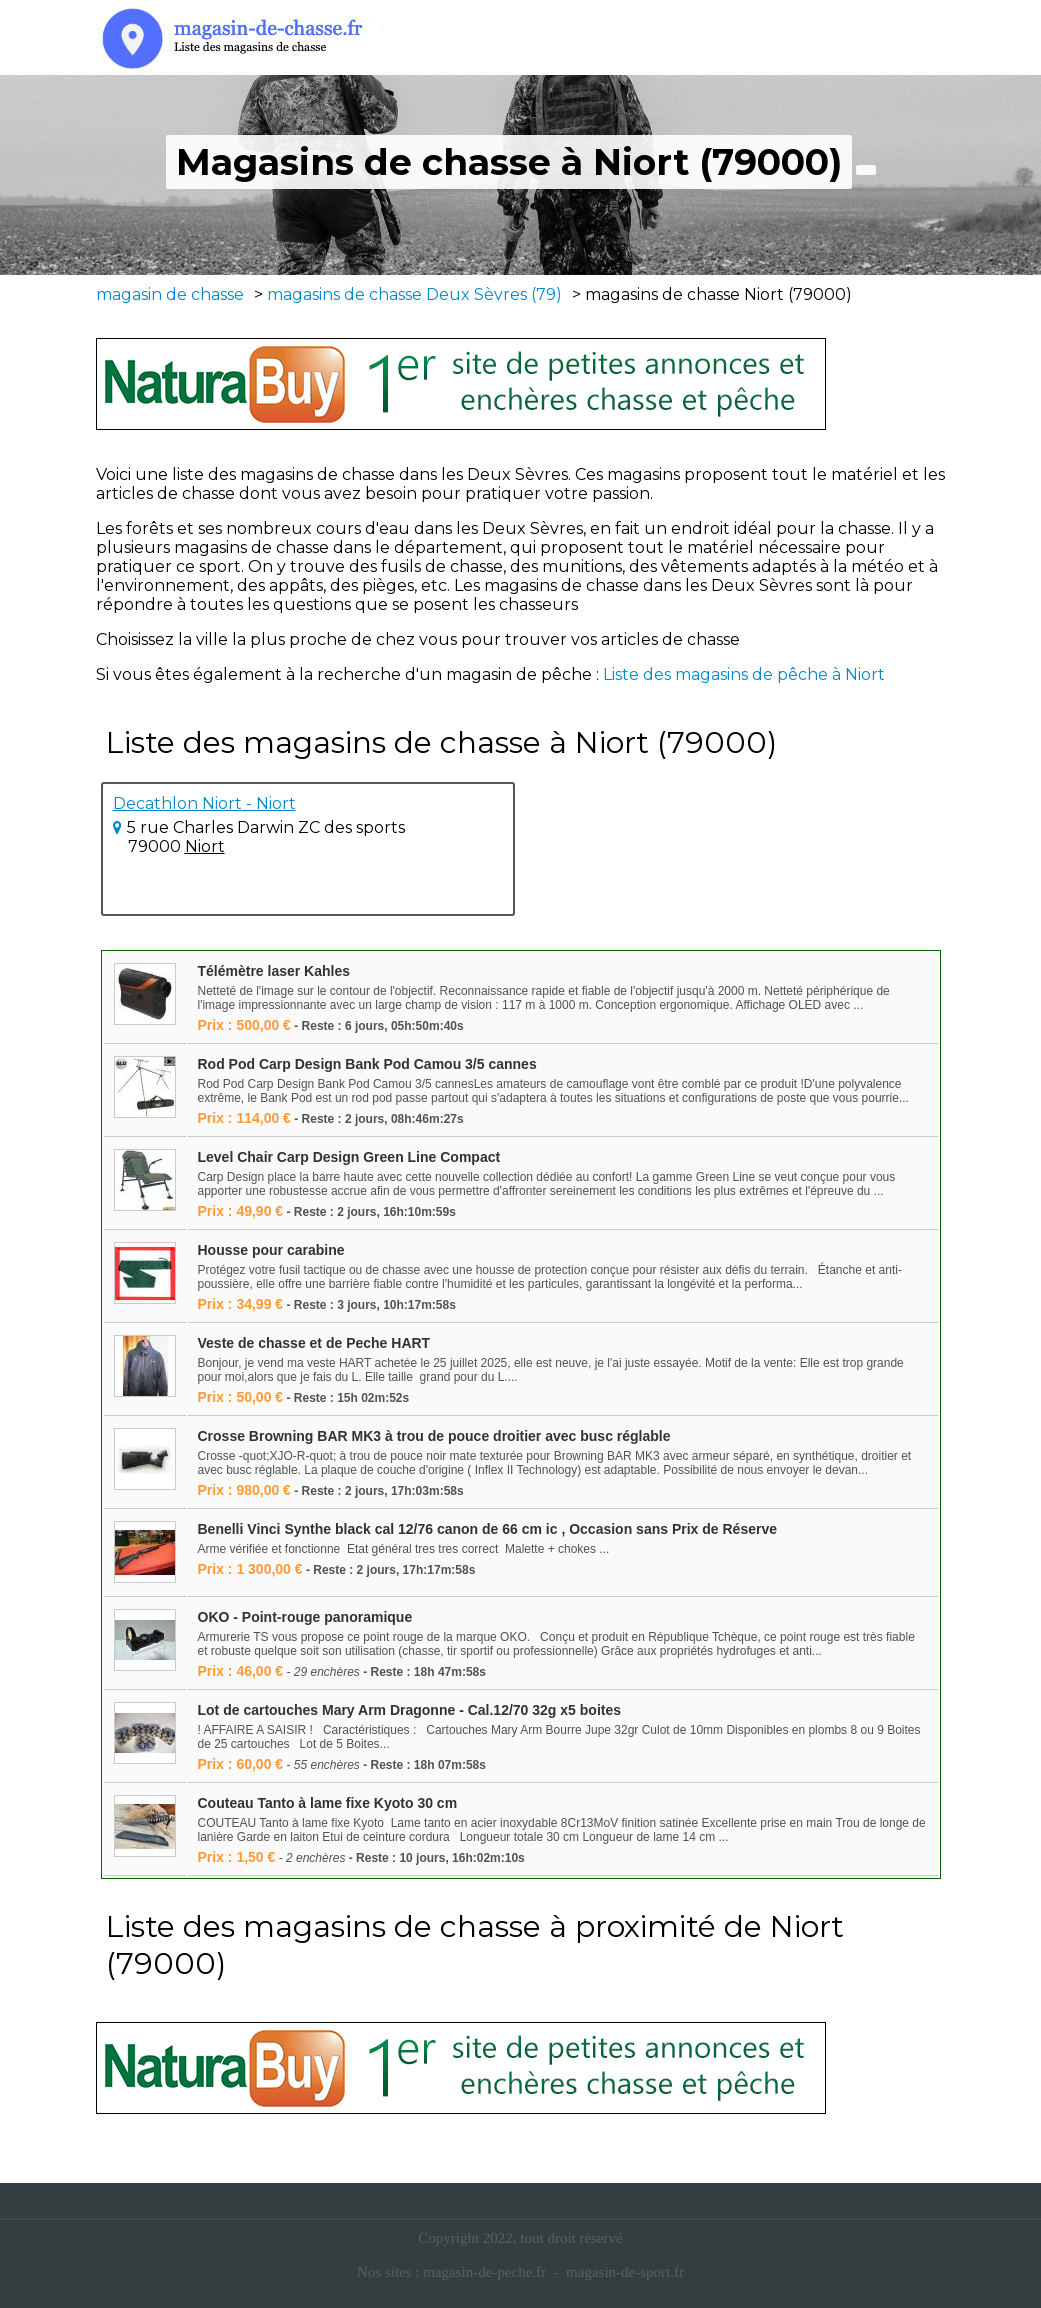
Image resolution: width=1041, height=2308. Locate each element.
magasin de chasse (170, 294)
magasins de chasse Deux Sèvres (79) (414, 294)
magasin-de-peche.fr (484, 2272)
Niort (205, 846)
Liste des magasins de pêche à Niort (744, 674)
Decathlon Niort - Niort (204, 803)
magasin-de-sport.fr (625, 2272)
